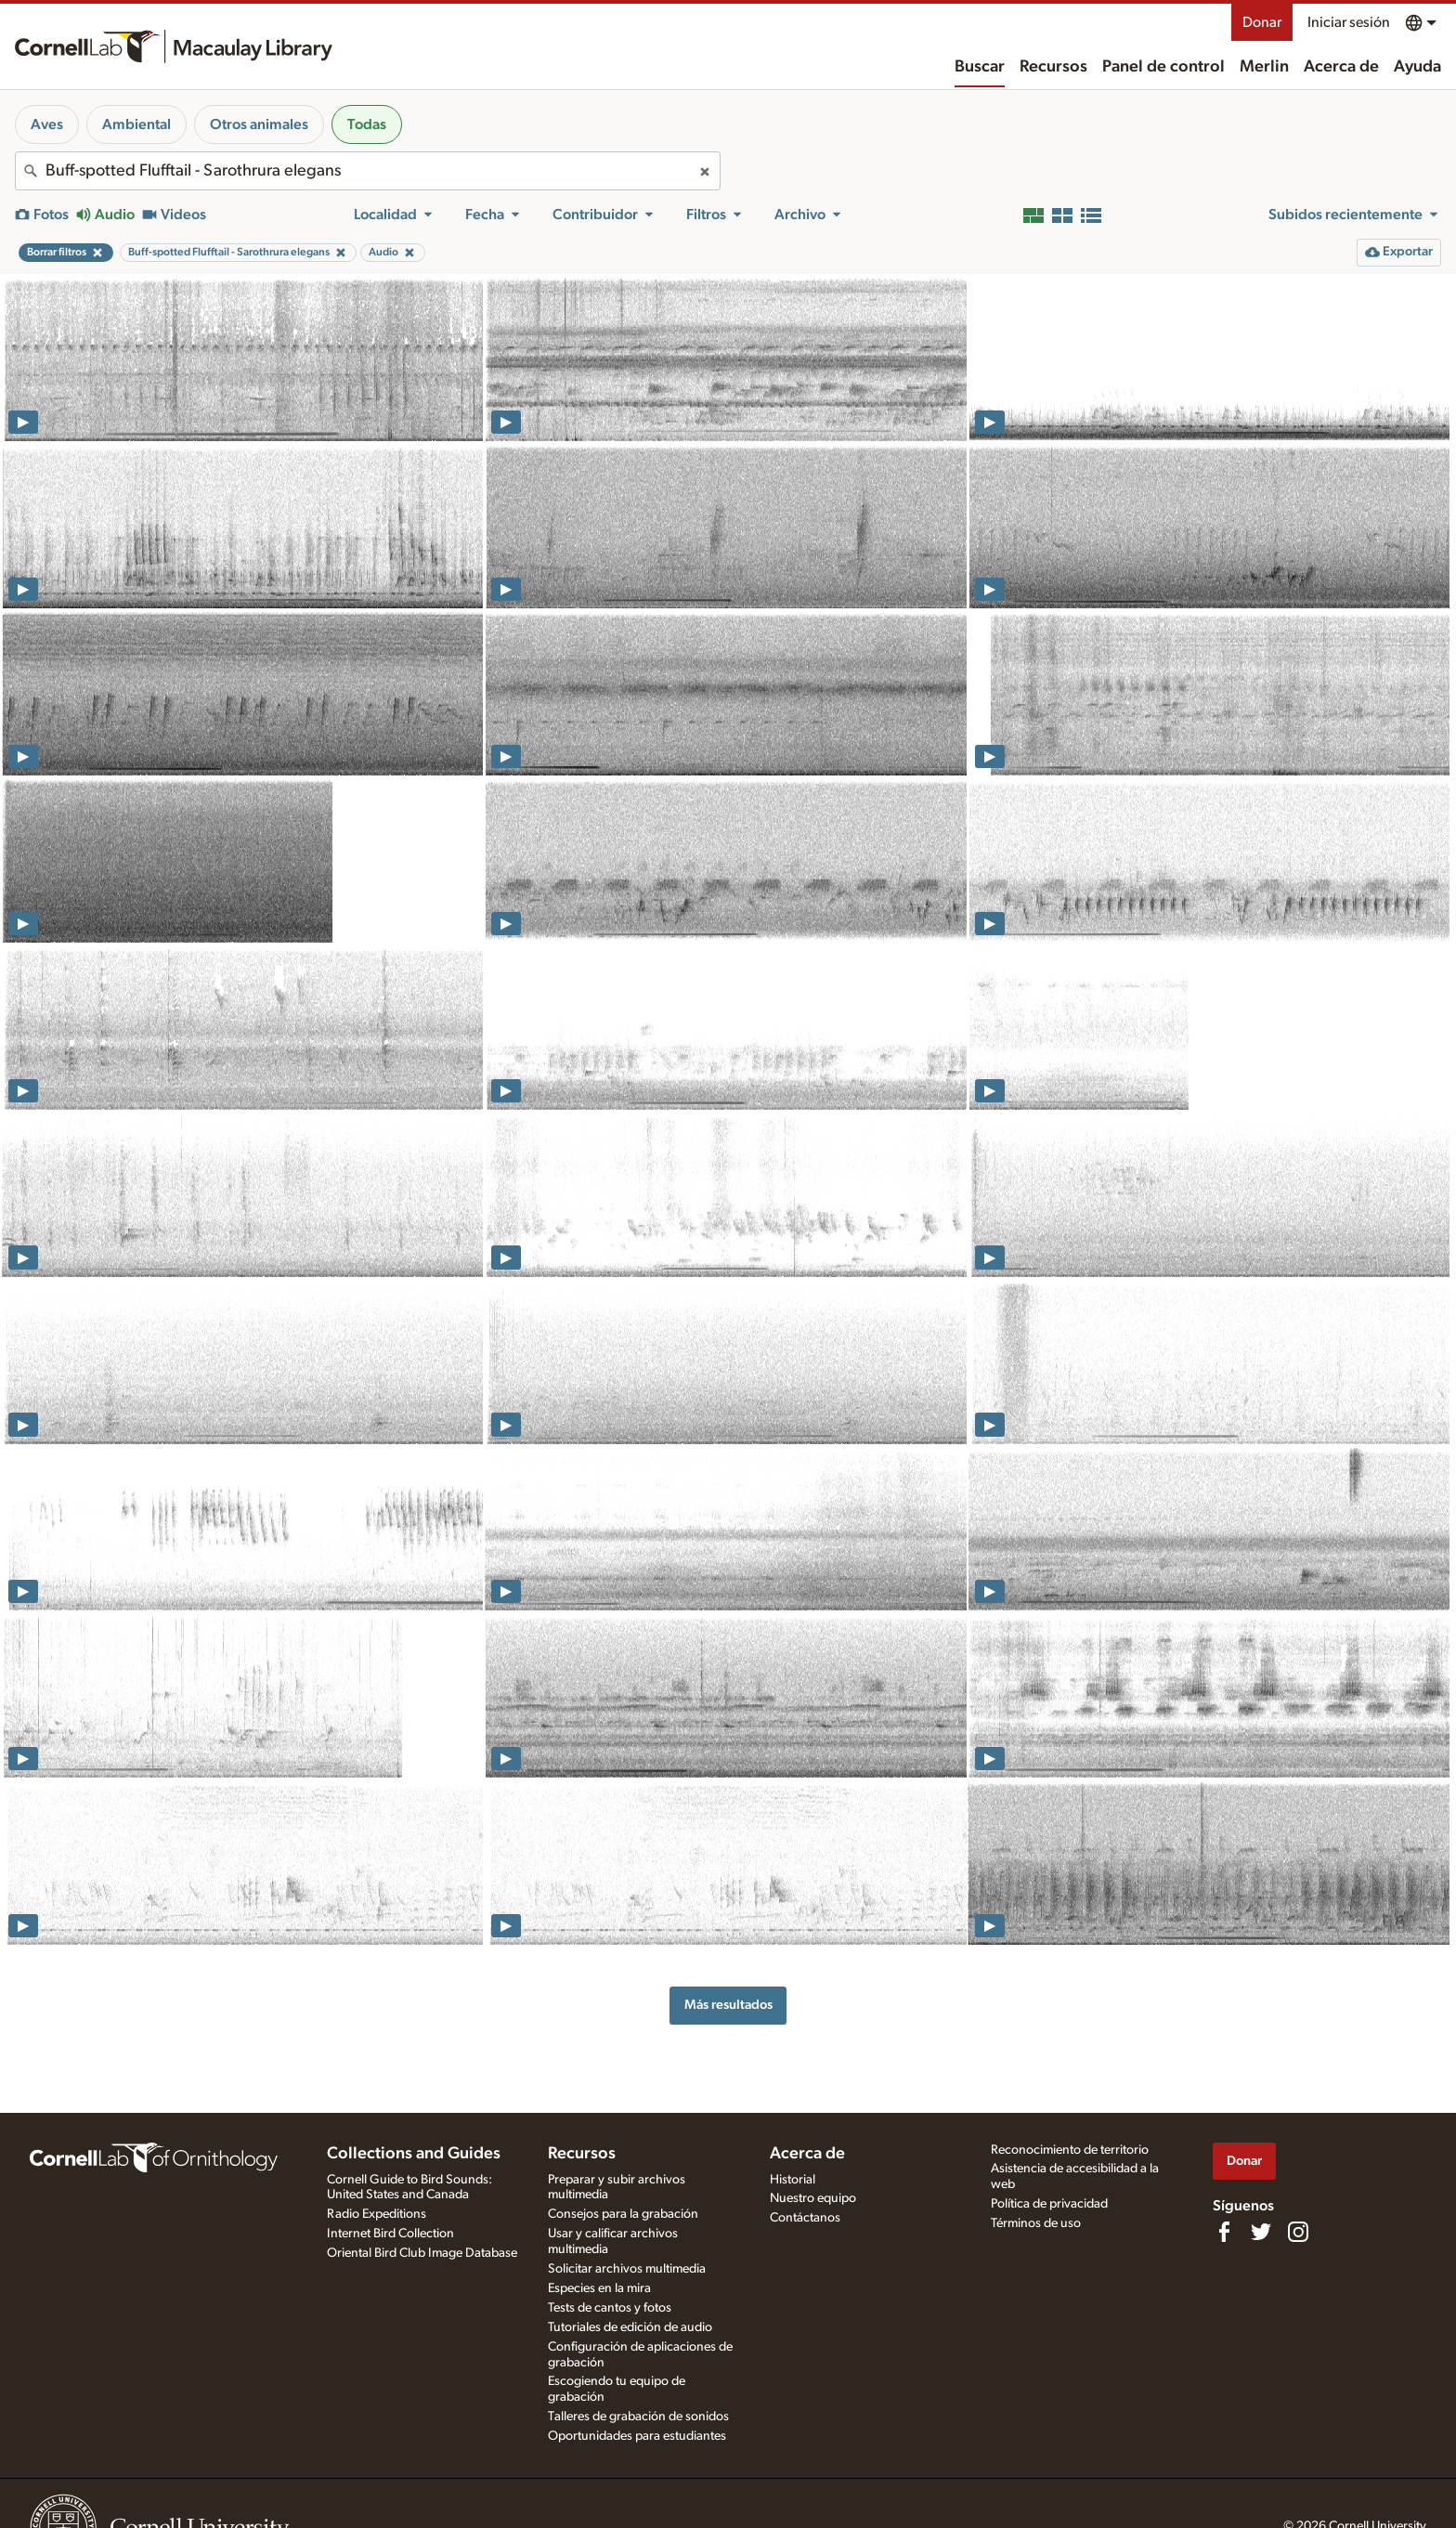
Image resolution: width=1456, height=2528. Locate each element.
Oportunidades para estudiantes (637, 2436)
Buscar (980, 67)
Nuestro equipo (813, 2198)
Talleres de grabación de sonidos (638, 2416)
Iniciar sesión (1348, 22)
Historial (792, 2179)
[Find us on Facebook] (1224, 2232)
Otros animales (259, 124)
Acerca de (1341, 67)
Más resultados (728, 2005)
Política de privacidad (1049, 2203)
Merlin (1264, 67)
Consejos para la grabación (623, 2214)
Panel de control (1163, 67)
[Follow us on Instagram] (1298, 2232)
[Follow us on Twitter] (1261, 2232)
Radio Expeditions (376, 2214)
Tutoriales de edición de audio (630, 2327)
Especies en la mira (599, 2288)
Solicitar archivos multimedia (627, 2268)
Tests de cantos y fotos (609, 2307)
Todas (366, 124)
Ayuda (1417, 67)
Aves (47, 124)
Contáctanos (805, 2217)
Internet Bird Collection (390, 2233)
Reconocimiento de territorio (1070, 2150)
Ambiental (136, 124)
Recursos (1053, 67)
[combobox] (368, 170)
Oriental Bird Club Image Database (422, 2253)
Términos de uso (1036, 2223)
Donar (1261, 22)
